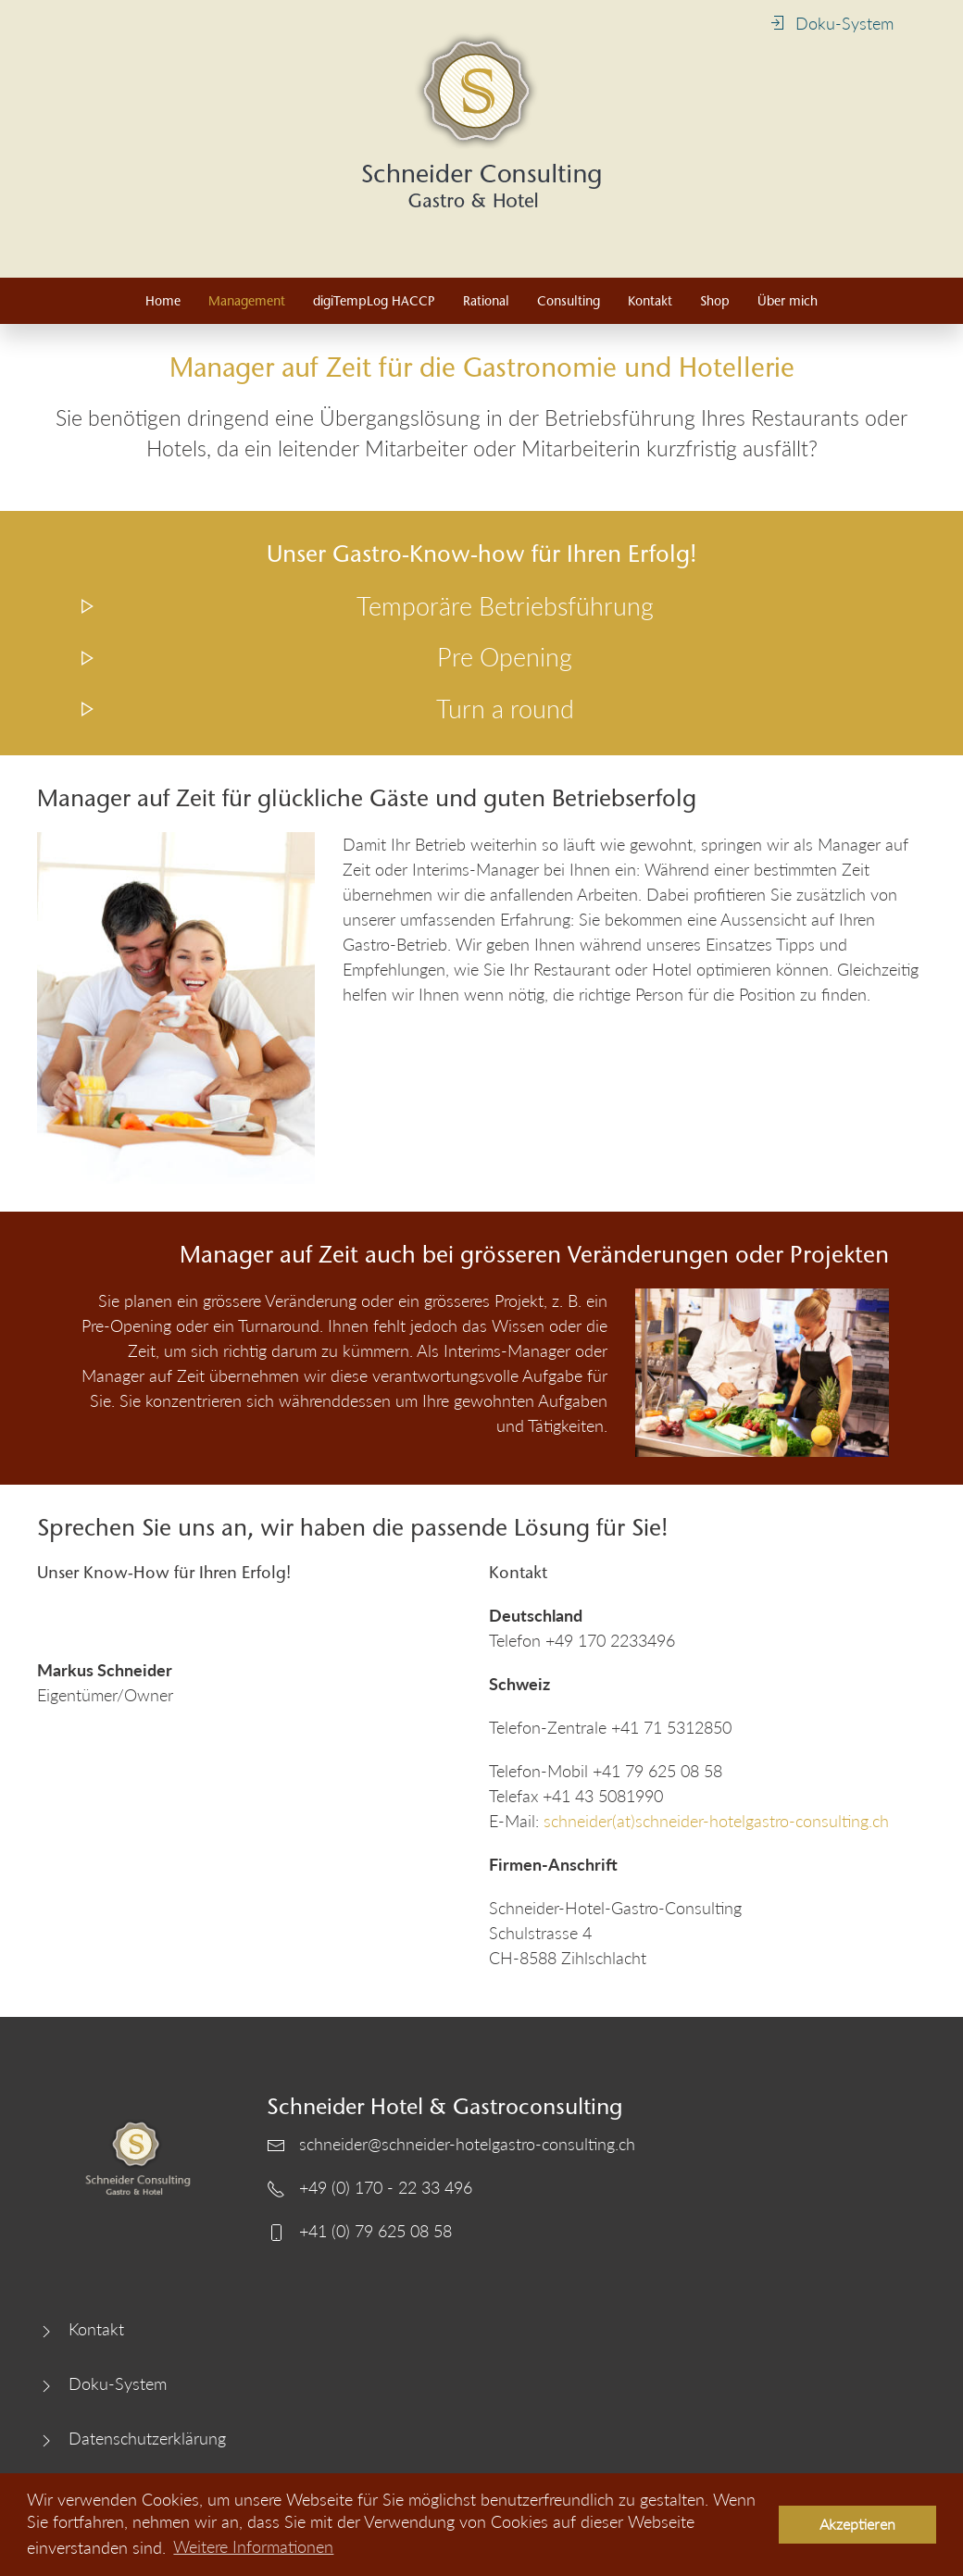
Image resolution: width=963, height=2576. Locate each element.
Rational (486, 301)
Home (163, 301)
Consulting (568, 301)
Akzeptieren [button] (857, 2523)
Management (246, 301)
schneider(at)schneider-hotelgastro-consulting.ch (716, 1821)
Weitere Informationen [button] (253, 2546)
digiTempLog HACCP (374, 301)
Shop (715, 301)
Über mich (787, 301)
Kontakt (650, 301)
